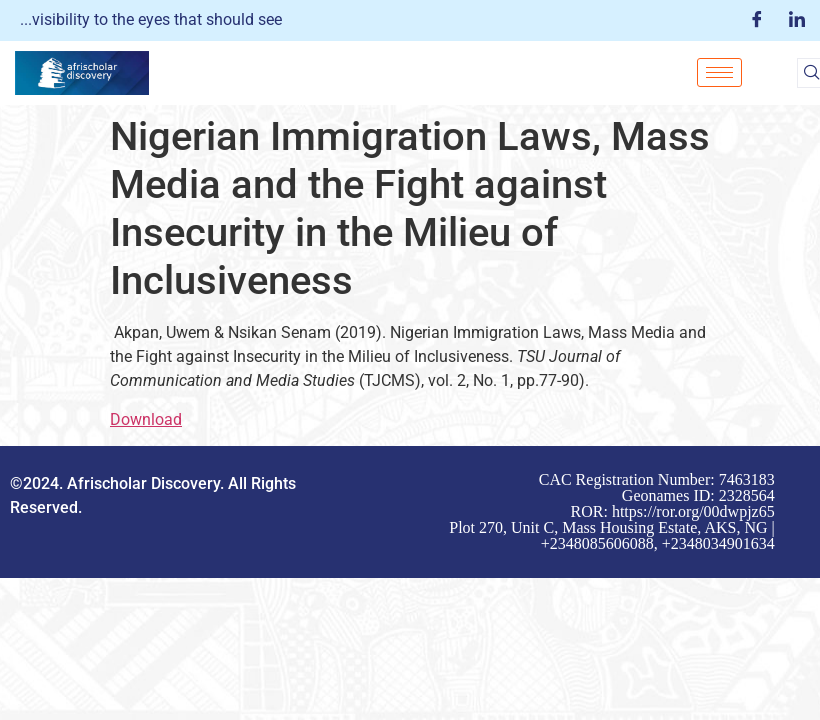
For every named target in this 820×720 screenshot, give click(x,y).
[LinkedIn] (797, 20)
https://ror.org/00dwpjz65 (693, 511)
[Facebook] (757, 20)
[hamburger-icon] (719, 72)
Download (146, 419)
